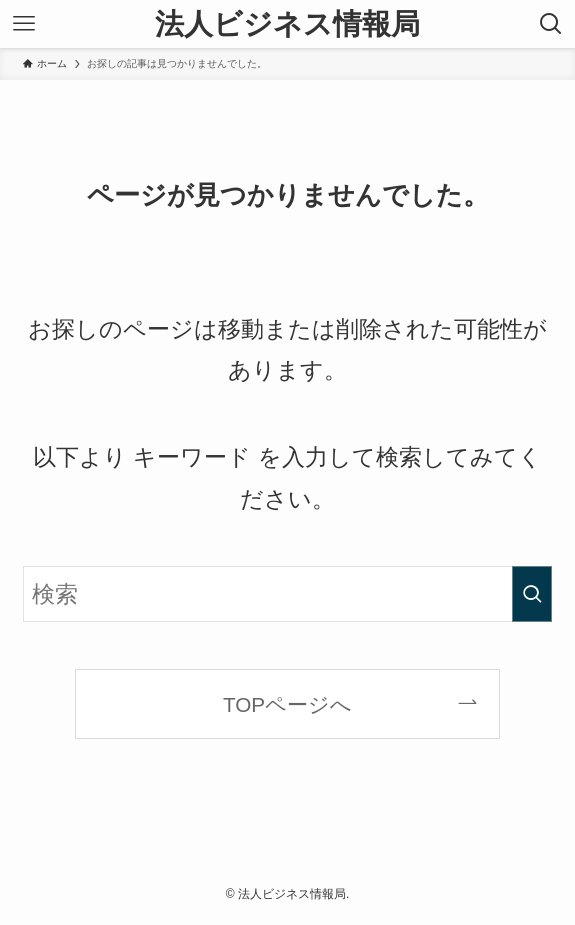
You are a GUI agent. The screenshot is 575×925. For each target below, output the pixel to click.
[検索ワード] (287, 594)
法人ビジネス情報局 (287, 24)
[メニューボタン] (24, 24)
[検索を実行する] (532, 594)
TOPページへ (287, 704)
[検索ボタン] (551, 24)
